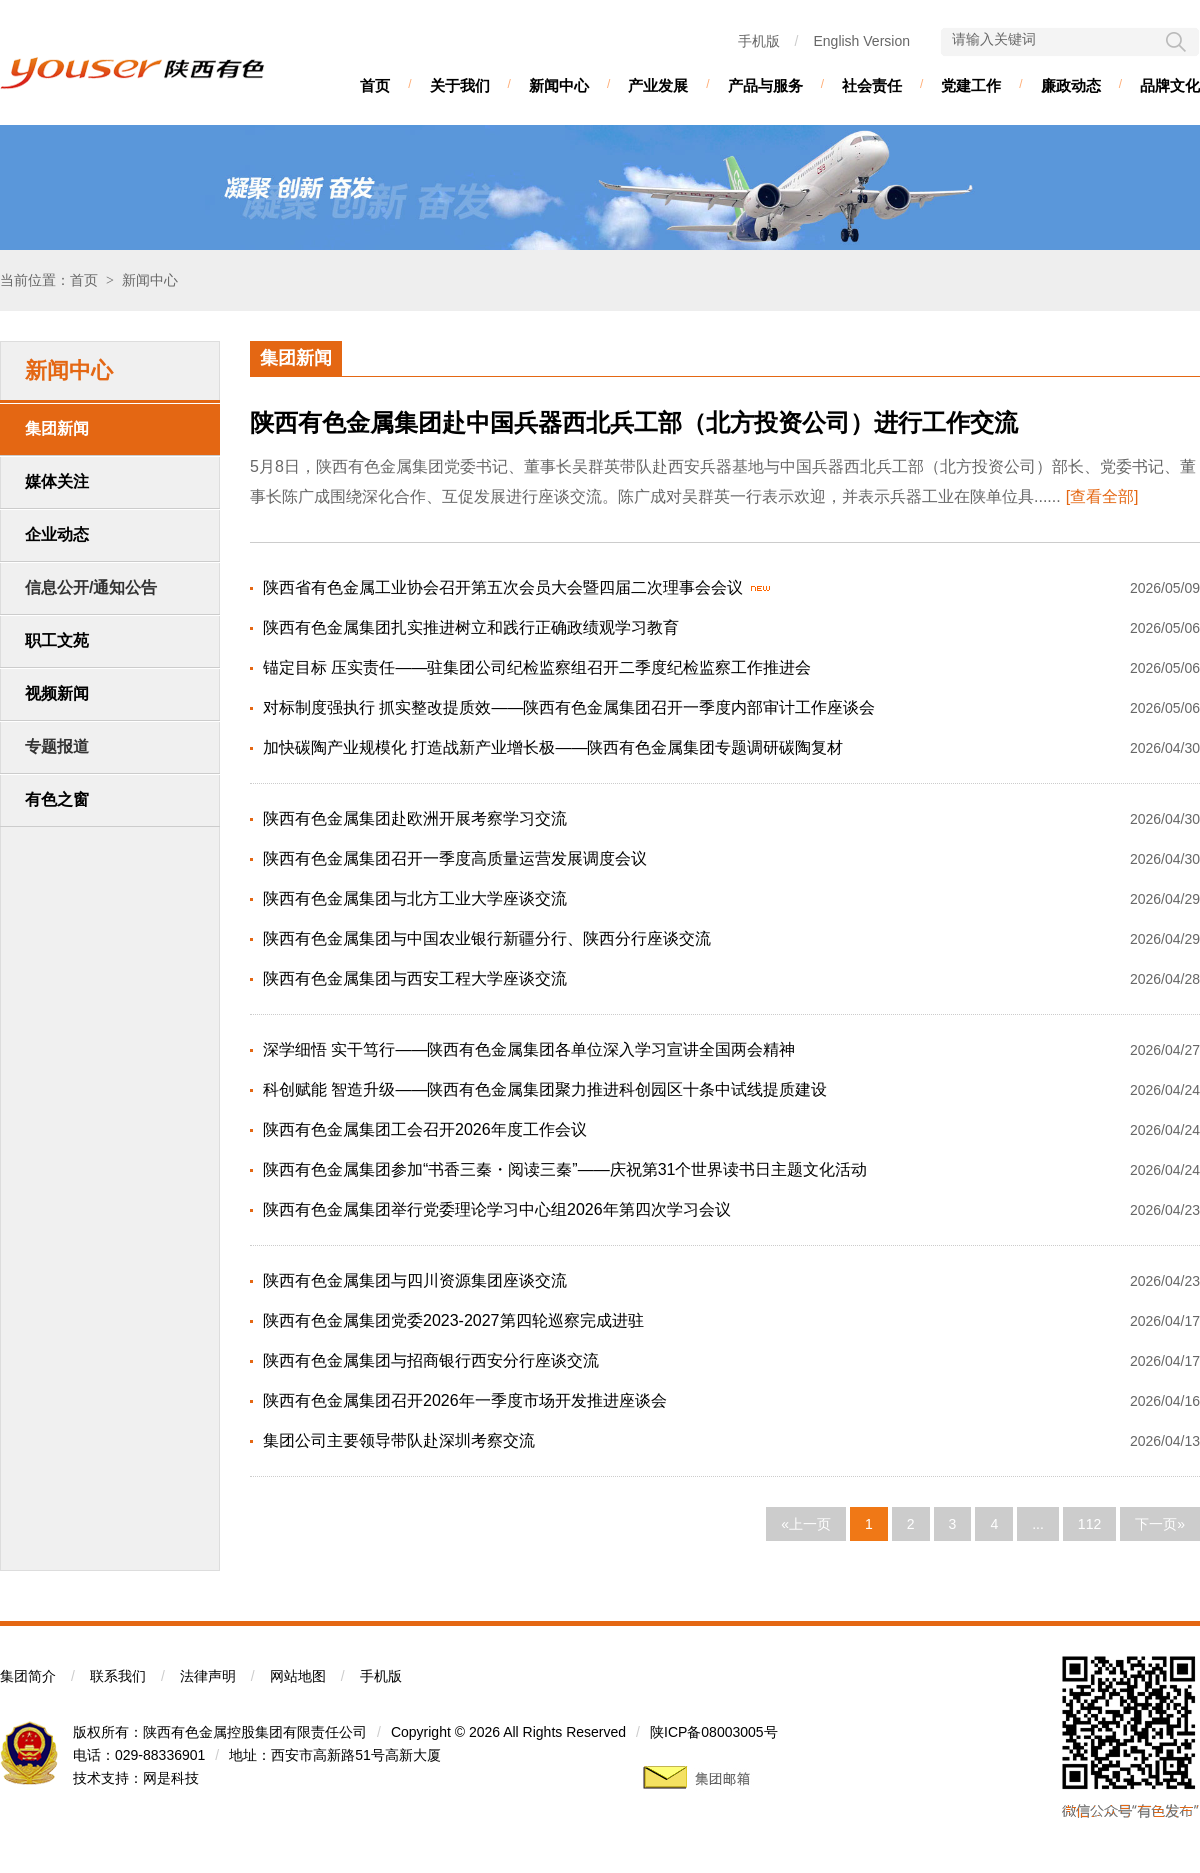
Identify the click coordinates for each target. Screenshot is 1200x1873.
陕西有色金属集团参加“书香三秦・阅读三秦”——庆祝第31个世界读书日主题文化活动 (565, 1169)
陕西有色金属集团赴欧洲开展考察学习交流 (415, 818)
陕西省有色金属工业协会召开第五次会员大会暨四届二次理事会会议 (503, 587)
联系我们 (118, 1676)
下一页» (1160, 1524)
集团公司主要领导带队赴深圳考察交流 (399, 1440)
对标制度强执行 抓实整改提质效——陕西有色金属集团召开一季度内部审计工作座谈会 (569, 707)
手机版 (759, 41)
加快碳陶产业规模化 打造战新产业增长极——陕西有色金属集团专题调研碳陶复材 (553, 747)
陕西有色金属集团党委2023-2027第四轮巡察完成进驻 (453, 1320)
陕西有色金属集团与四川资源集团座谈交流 (415, 1280)
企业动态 (57, 534)
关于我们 (460, 85)
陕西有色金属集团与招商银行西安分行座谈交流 (431, 1360)
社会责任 (872, 85)
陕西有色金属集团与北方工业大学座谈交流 (415, 898)
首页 (375, 85)
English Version (861, 41)
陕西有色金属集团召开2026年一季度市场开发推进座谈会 (465, 1400)
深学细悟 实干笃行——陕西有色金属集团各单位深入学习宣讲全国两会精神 (529, 1049)
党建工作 (971, 85)
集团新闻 (57, 428)
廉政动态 (1071, 85)
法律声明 (208, 1676)
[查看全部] (1102, 496)
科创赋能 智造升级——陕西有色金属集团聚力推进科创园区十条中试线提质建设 (545, 1089)
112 (1089, 1524)
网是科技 (171, 1778)
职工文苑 (57, 640)
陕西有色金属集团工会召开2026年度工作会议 (425, 1129)
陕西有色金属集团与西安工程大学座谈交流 (415, 978)
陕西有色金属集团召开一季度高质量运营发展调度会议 (455, 858)
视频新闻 (57, 693)
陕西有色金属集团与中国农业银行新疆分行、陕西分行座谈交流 (487, 938)
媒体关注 (57, 481)
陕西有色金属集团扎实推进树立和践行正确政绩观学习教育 (471, 627)
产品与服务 (765, 85)
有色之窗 (57, 799)
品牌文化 (1170, 85)
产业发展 (658, 85)
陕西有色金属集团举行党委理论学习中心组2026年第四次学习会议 (497, 1209)
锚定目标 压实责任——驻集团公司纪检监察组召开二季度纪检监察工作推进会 (537, 667)
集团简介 (28, 1676)
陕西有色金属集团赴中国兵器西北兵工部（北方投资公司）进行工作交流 (634, 423)
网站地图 (298, 1676)
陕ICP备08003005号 (714, 1732)
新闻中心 (559, 85)
